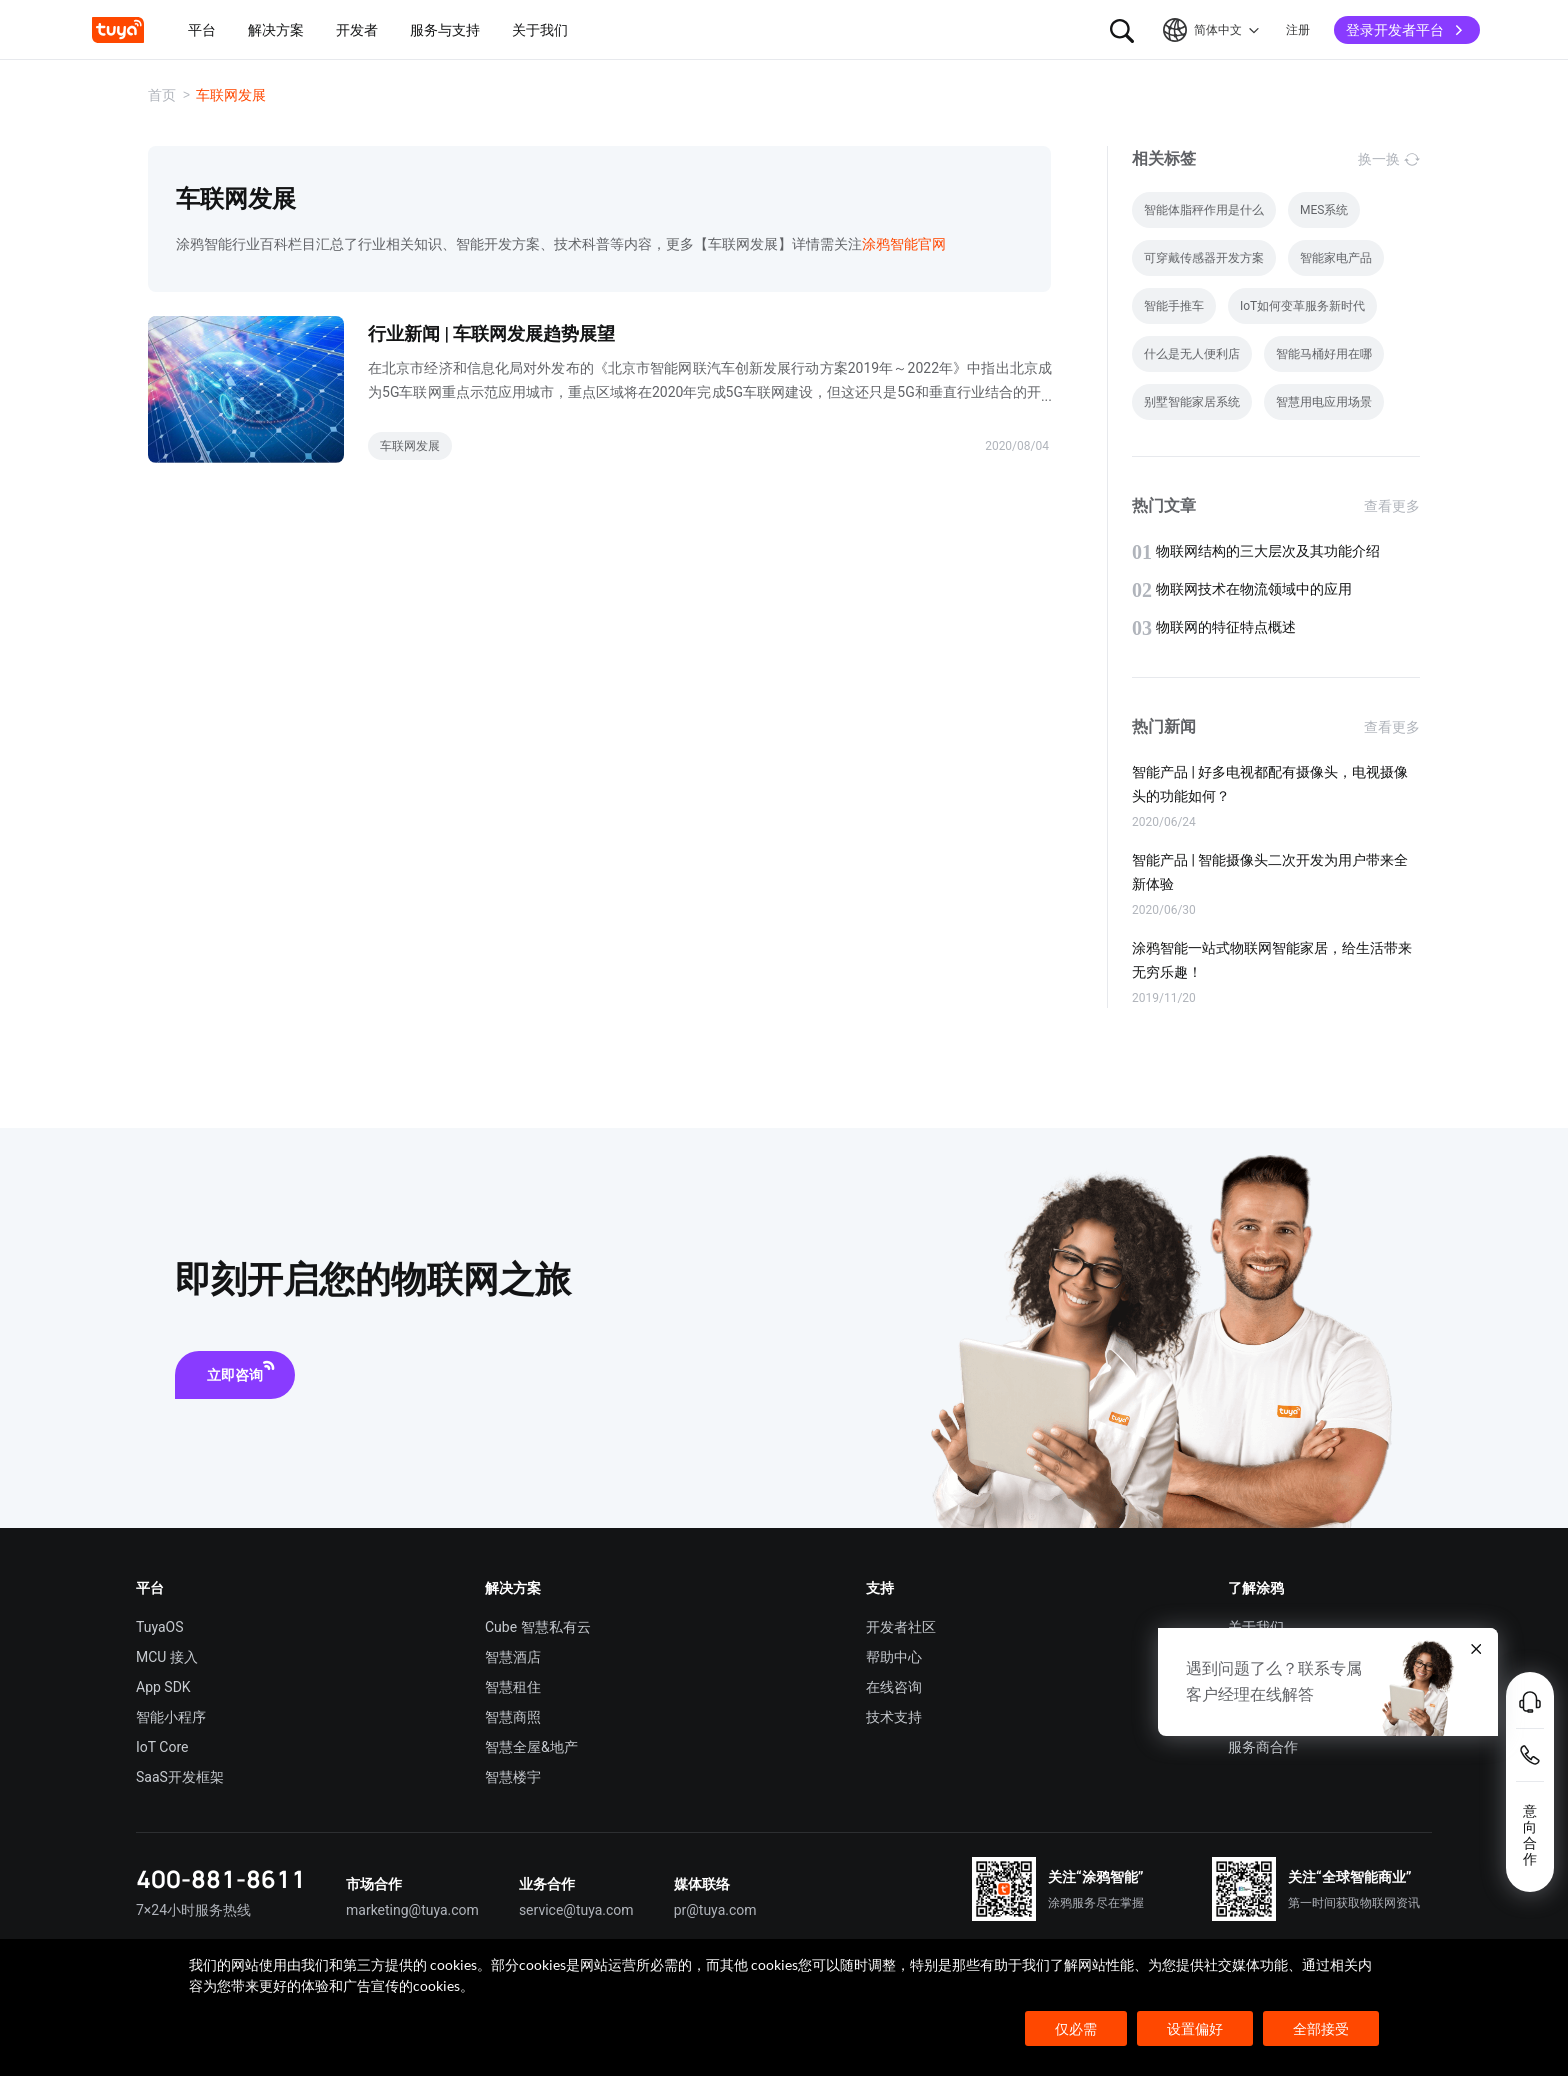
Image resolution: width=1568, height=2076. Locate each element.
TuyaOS (160, 1627)
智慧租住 (513, 1687)
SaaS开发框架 (180, 1777)
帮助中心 (894, 1657)
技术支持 (894, 1717)
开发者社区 (901, 1627)
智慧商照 (513, 1717)
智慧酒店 (513, 1657)
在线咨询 (894, 1687)
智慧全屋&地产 (531, 1747)
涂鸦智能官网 (904, 244)
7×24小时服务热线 (193, 1910)
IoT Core (162, 1747)
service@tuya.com (576, 1910)
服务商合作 (1263, 1747)
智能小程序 (171, 1717)
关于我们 (1256, 1627)
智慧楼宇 (513, 1777)
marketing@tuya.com (412, 1910)
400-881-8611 (221, 1878)
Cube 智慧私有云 (538, 1627)
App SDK (163, 1687)
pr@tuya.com (715, 1910)
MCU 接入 (167, 1657)
